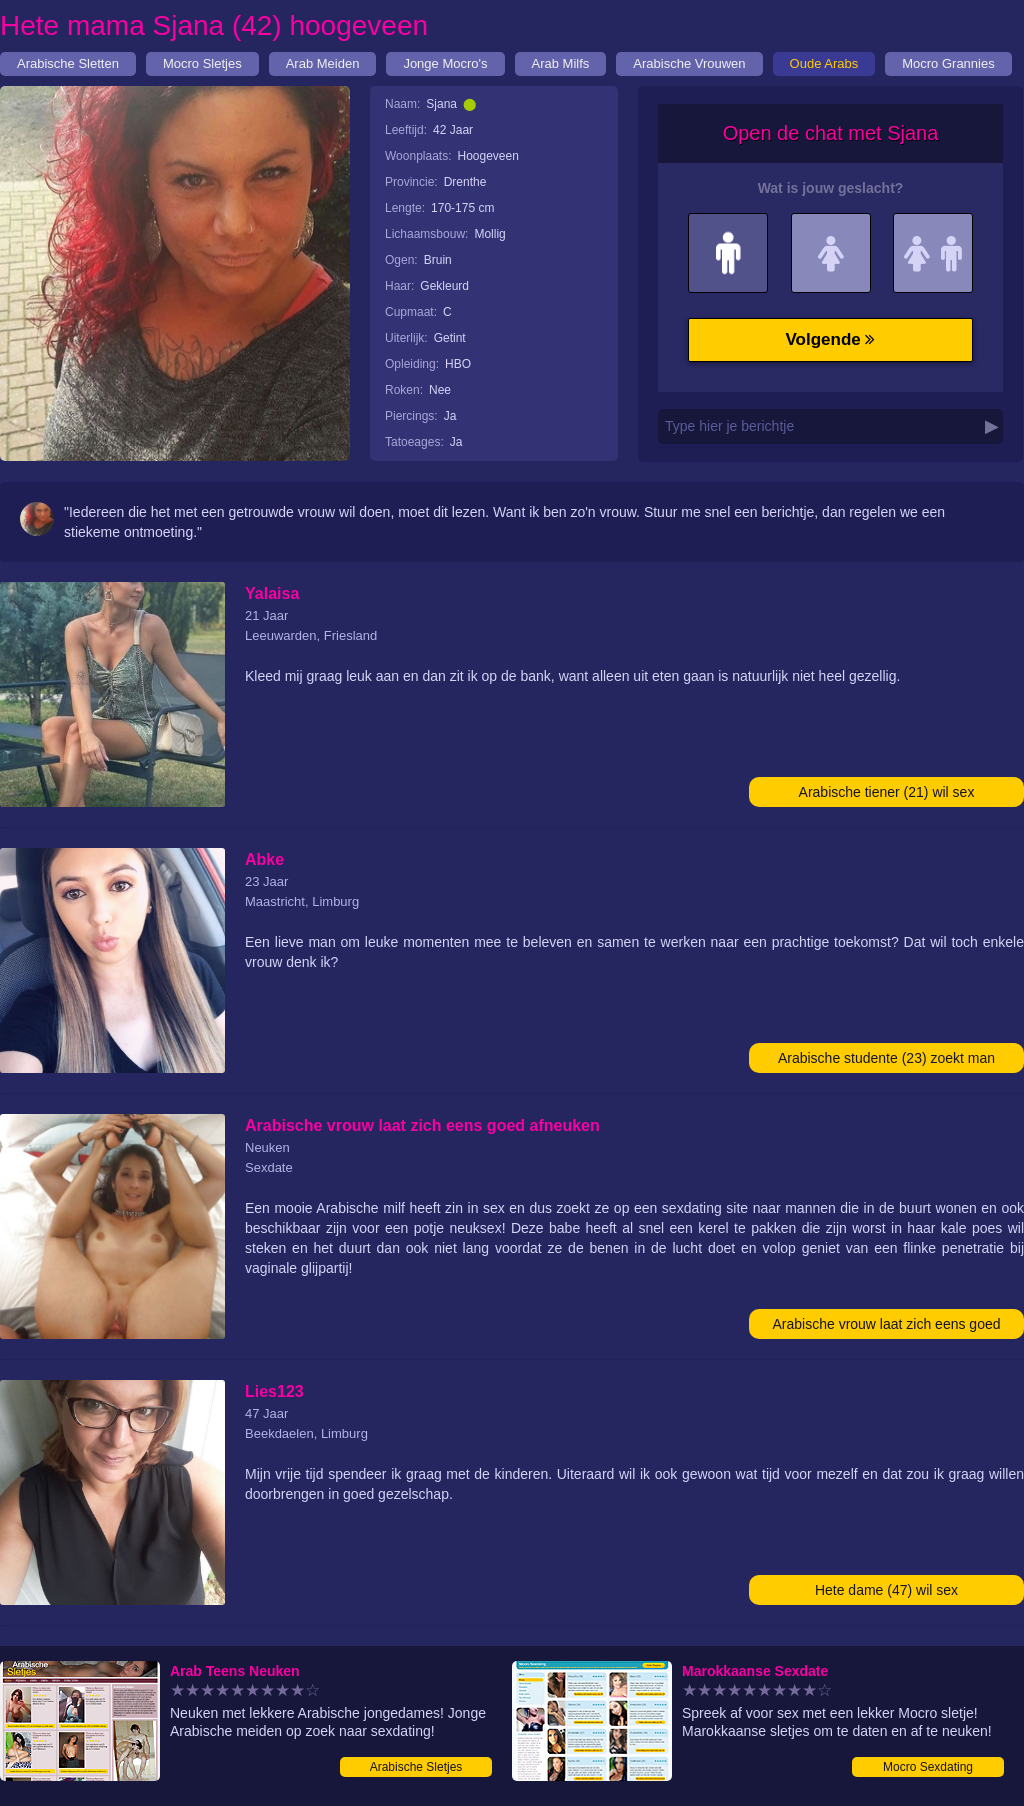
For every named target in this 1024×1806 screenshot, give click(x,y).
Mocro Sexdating (928, 1767)
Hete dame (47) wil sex (886, 1590)
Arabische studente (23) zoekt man (886, 1058)
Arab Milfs (561, 63)
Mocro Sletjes (202, 63)
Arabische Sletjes (416, 1767)
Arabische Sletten (68, 63)
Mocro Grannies (948, 63)
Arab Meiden (323, 63)
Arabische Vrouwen (689, 63)
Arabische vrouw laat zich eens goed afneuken (886, 1327)
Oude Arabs (824, 63)
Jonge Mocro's (445, 63)
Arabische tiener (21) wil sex (887, 792)
